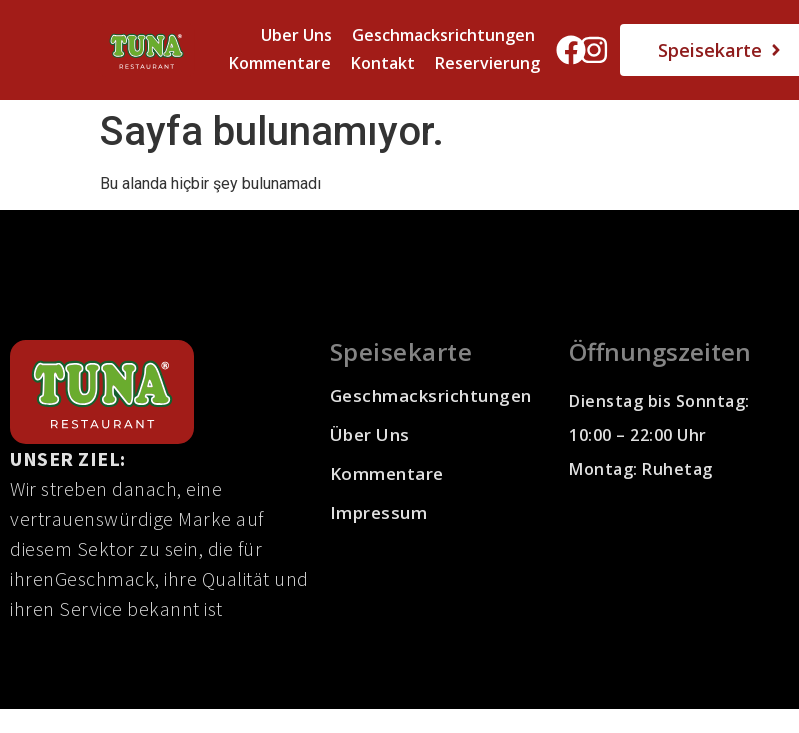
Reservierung (487, 63)
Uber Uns (296, 35)
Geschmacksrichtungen (443, 35)
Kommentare (280, 63)
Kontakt (383, 63)
